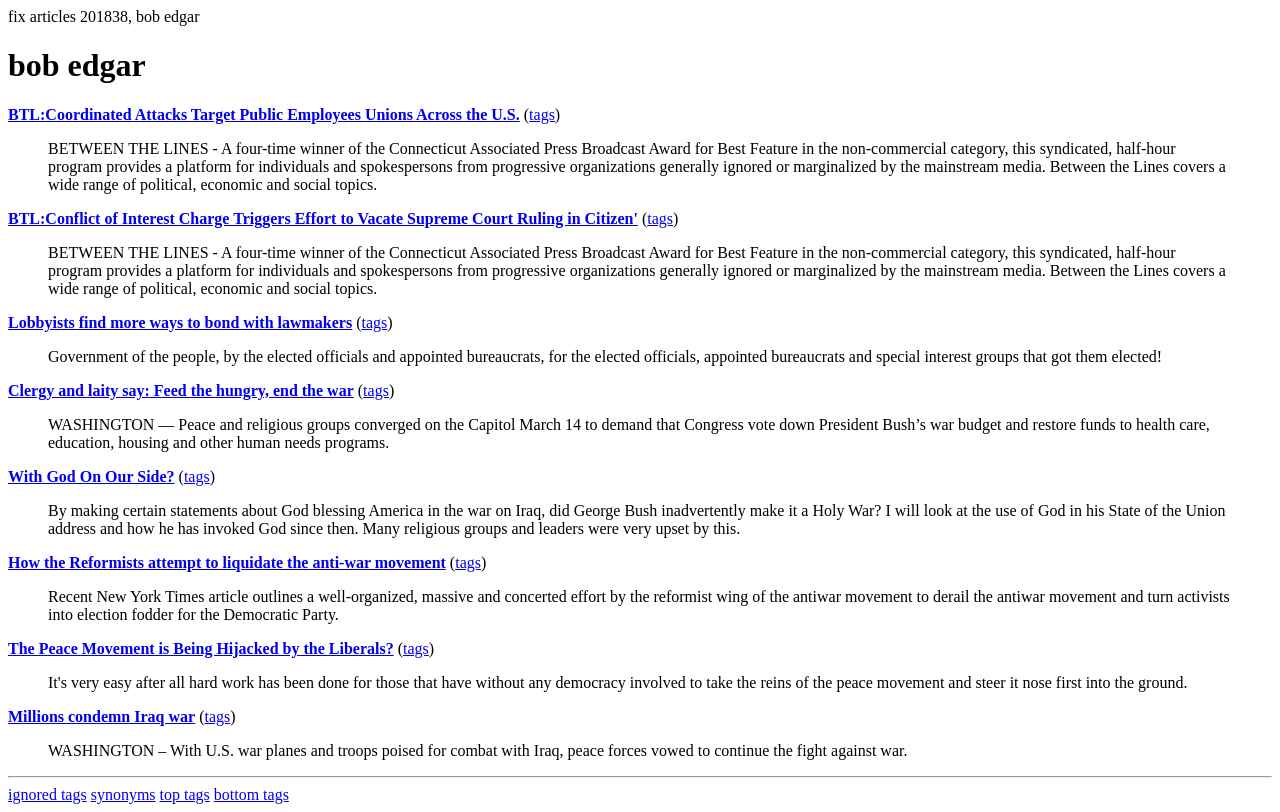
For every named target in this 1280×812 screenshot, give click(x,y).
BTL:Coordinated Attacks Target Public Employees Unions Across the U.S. (264, 114)
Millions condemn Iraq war (101, 716)
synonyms (123, 794)
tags (542, 114)
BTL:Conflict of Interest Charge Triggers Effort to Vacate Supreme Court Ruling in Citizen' (323, 218)
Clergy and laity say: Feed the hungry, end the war (181, 390)
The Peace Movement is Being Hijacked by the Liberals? (201, 648)
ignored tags (47, 794)
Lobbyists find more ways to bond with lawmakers (180, 322)
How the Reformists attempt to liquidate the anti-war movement (227, 562)
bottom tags (251, 794)
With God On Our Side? (91, 476)
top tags (185, 794)
